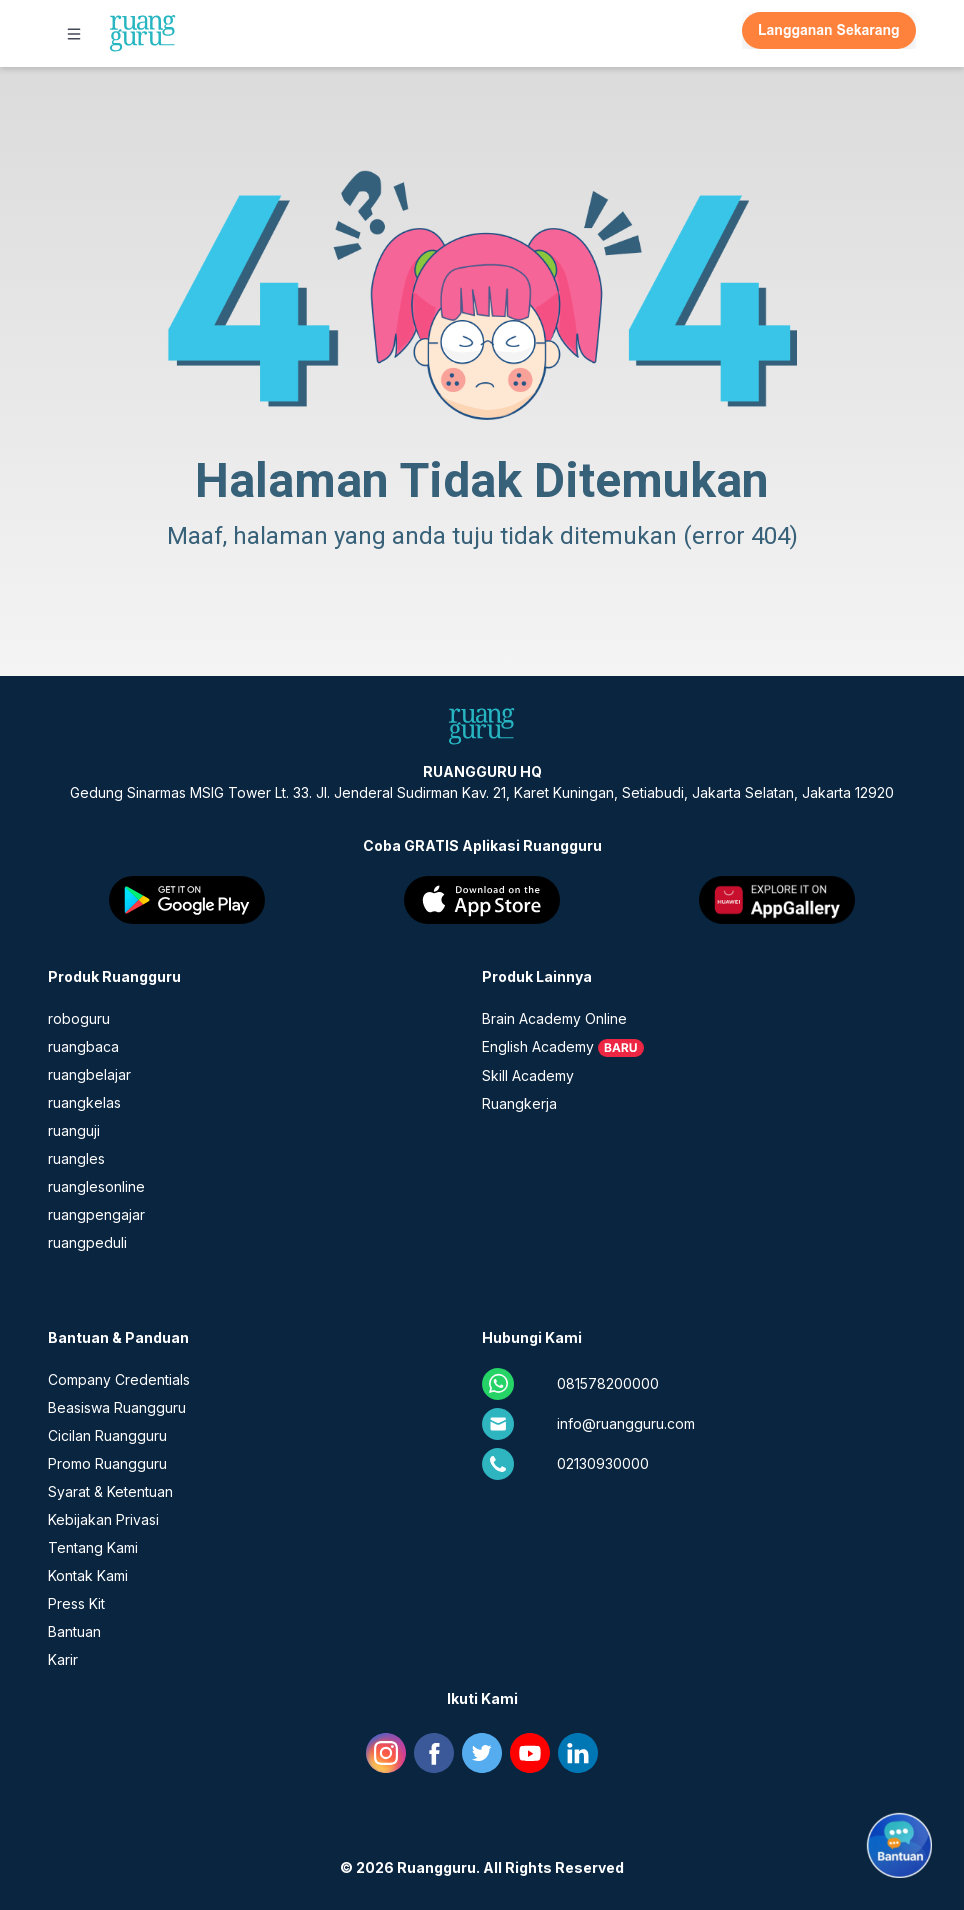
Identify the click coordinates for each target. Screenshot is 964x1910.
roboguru (79, 1018)
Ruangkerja (519, 1103)
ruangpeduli (87, 1242)
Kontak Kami (88, 1575)
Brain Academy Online (554, 1018)
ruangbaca (83, 1046)
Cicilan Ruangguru (107, 1435)
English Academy (538, 1046)
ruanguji (74, 1130)
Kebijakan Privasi (103, 1519)
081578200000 (608, 1383)
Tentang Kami (93, 1547)
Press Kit (76, 1603)
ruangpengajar (96, 1214)
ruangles (76, 1158)
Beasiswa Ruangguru (117, 1407)
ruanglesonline (96, 1186)
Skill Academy (528, 1075)
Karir (63, 1659)
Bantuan (74, 1631)
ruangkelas (84, 1102)
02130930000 (603, 1463)
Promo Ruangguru (107, 1463)
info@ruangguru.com (626, 1423)
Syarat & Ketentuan (110, 1491)
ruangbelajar (89, 1074)
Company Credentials (119, 1379)
